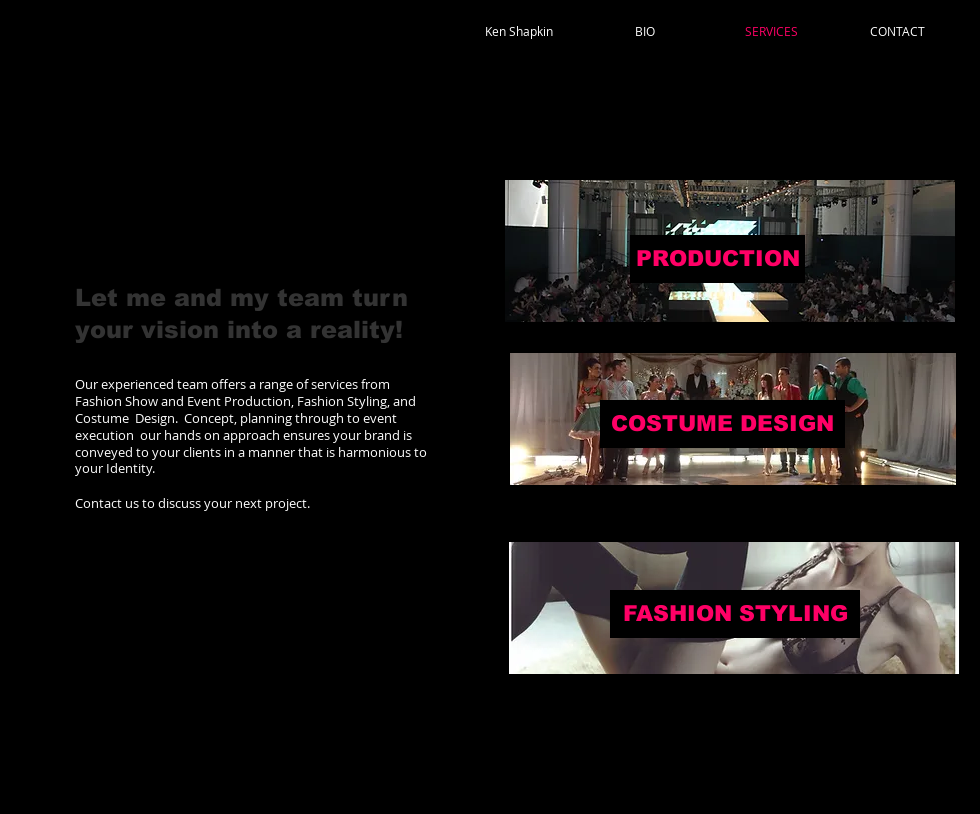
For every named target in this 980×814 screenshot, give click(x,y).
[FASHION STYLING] (735, 614)
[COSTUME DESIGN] (722, 424)
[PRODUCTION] (717, 259)
